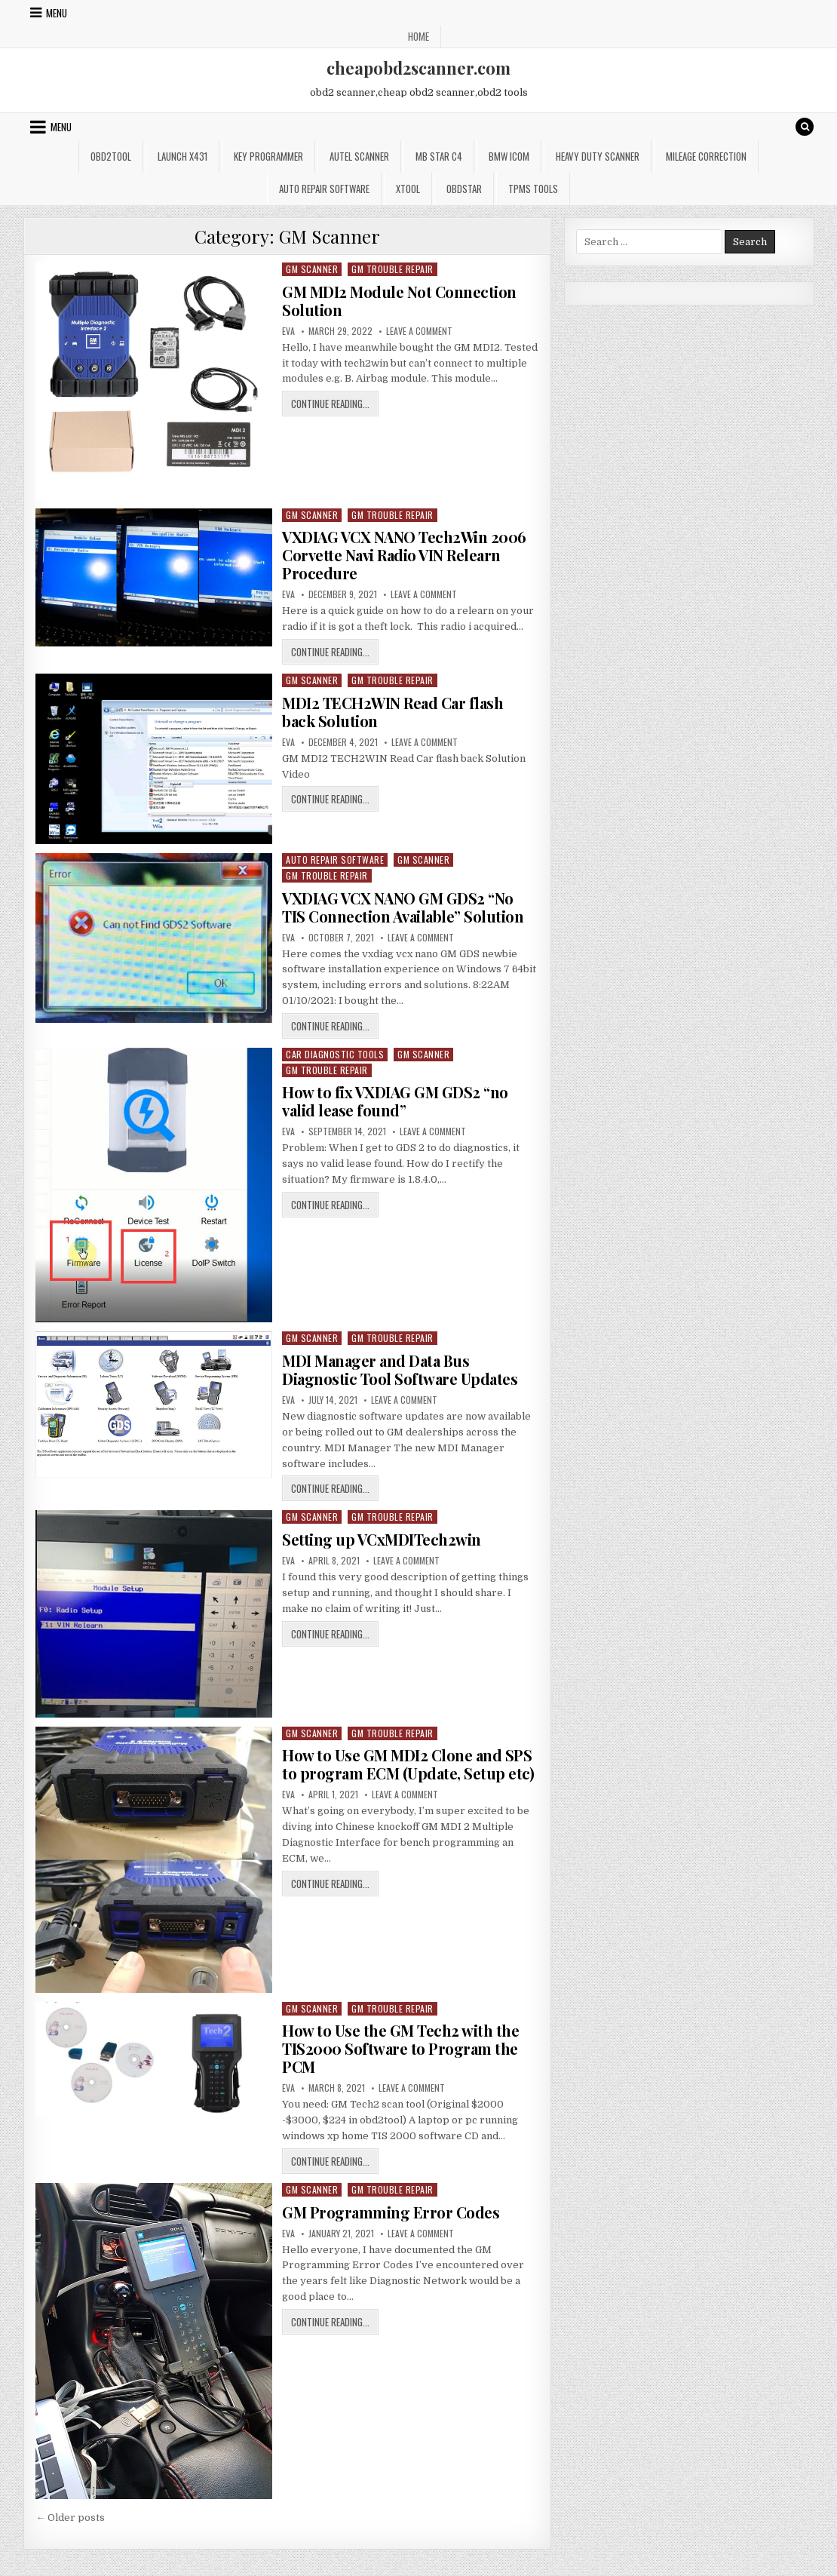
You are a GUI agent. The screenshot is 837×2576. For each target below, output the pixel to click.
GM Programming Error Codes (390, 2212)
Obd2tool (110, 156)
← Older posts (70, 2517)
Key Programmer (268, 156)
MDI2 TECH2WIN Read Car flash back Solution (392, 711)
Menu (56, 12)
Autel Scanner (359, 156)
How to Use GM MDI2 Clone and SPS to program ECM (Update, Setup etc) (408, 1764)
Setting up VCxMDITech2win (381, 1539)
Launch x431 (182, 156)
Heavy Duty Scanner (597, 156)
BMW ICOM (509, 156)
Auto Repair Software (324, 188)
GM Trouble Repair (392, 269)
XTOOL (408, 188)
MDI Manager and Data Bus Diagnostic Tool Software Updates (399, 1369)
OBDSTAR (464, 188)
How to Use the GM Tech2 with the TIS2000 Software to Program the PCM (400, 2048)
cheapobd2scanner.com (418, 68)
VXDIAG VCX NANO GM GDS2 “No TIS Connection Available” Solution (402, 907)
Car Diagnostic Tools (335, 1054)
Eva (288, 331)
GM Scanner (312, 269)
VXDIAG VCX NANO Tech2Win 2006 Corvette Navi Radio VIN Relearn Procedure (404, 555)
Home (418, 36)
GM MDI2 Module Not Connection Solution (399, 300)
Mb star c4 (438, 156)
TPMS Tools (533, 188)
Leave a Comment (419, 331)
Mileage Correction (706, 156)
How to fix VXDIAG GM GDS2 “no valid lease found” (395, 1101)
